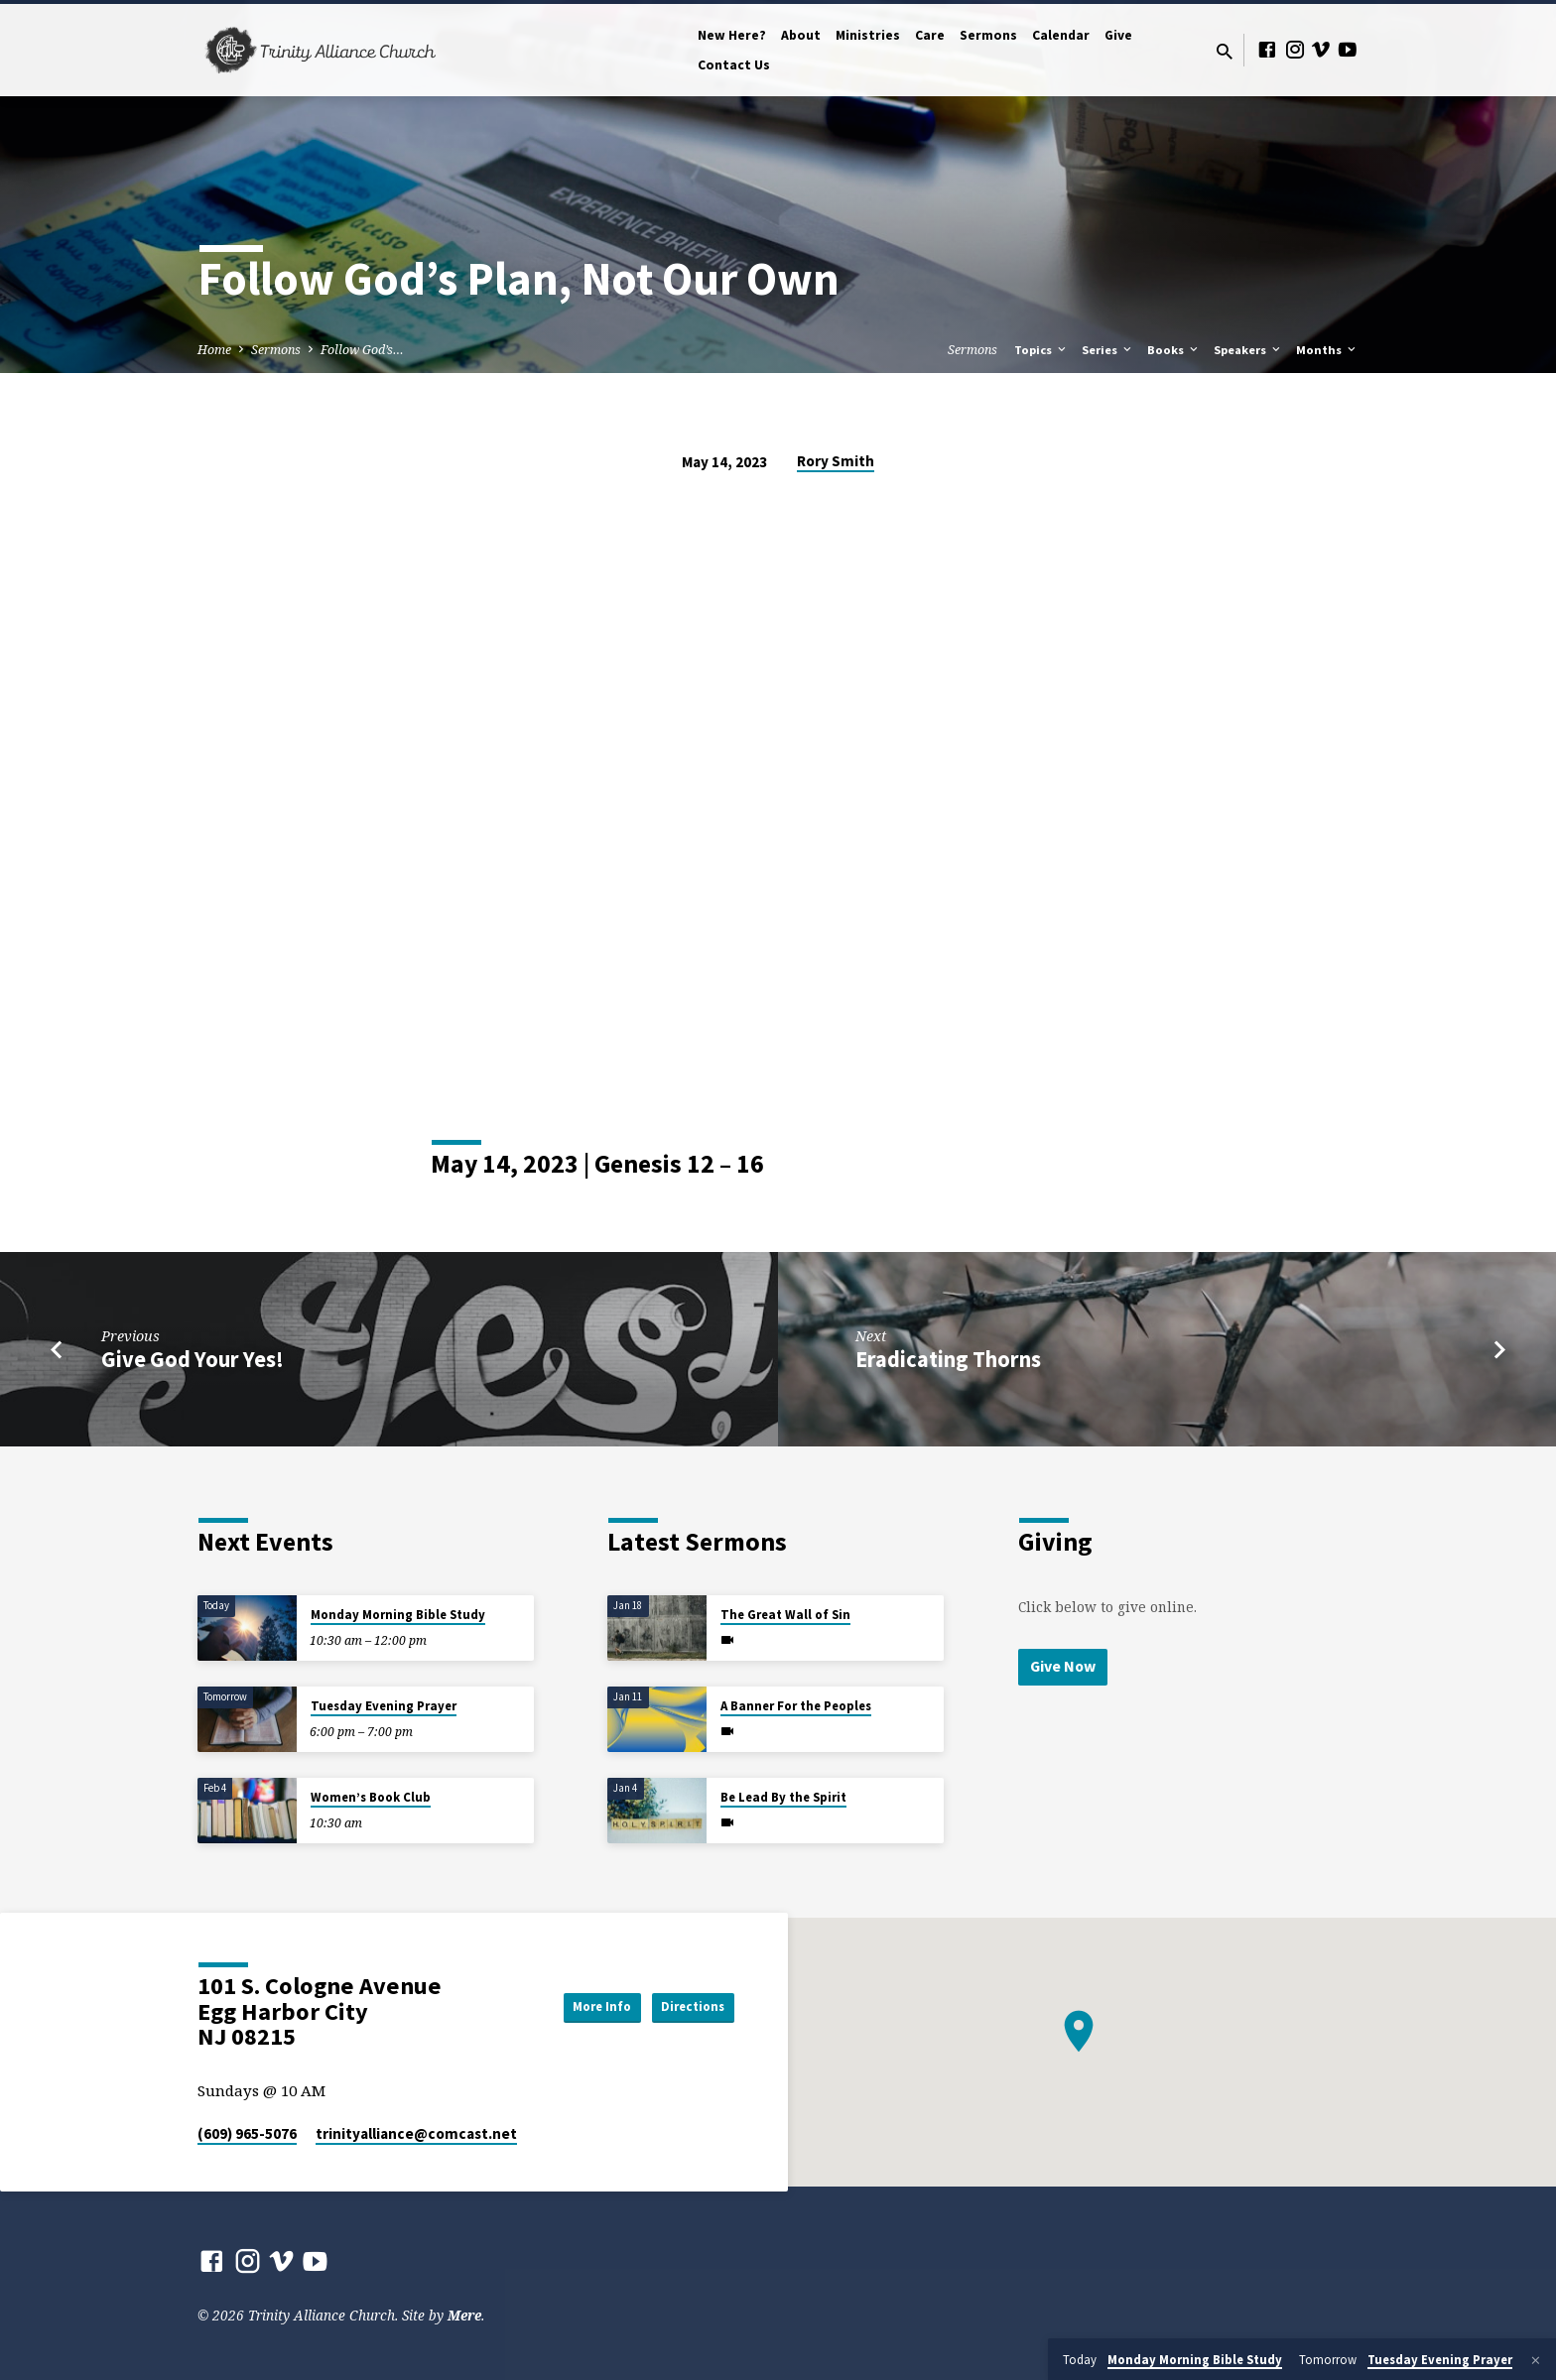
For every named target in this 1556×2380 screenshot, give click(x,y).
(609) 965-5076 (247, 2133)
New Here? (732, 35)
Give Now (1065, 1667)
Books (1174, 349)
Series (1108, 349)
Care (930, 35)
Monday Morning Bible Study (398, 1614)
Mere (464, 2315)
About (801, 35)
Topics (1041, 349)
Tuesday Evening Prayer (383, 1705)
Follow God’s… (362, 349)
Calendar (1061, 35)
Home (214, 349)
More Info (573, 2007)
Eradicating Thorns (948, 1359)
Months (1327, 349)
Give (1118, 35)
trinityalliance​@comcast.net (416, 2133)
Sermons (988, 35)
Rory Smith (835, 460)
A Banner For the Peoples (795, 1705)
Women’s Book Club (371, 1797)
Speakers (1248, 349)
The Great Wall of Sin (785, 1614)
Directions (684, 2007)
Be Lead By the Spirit (783, 1797)
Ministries (868, 35)
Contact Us (734, 65)
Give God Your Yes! (192, 1359)
